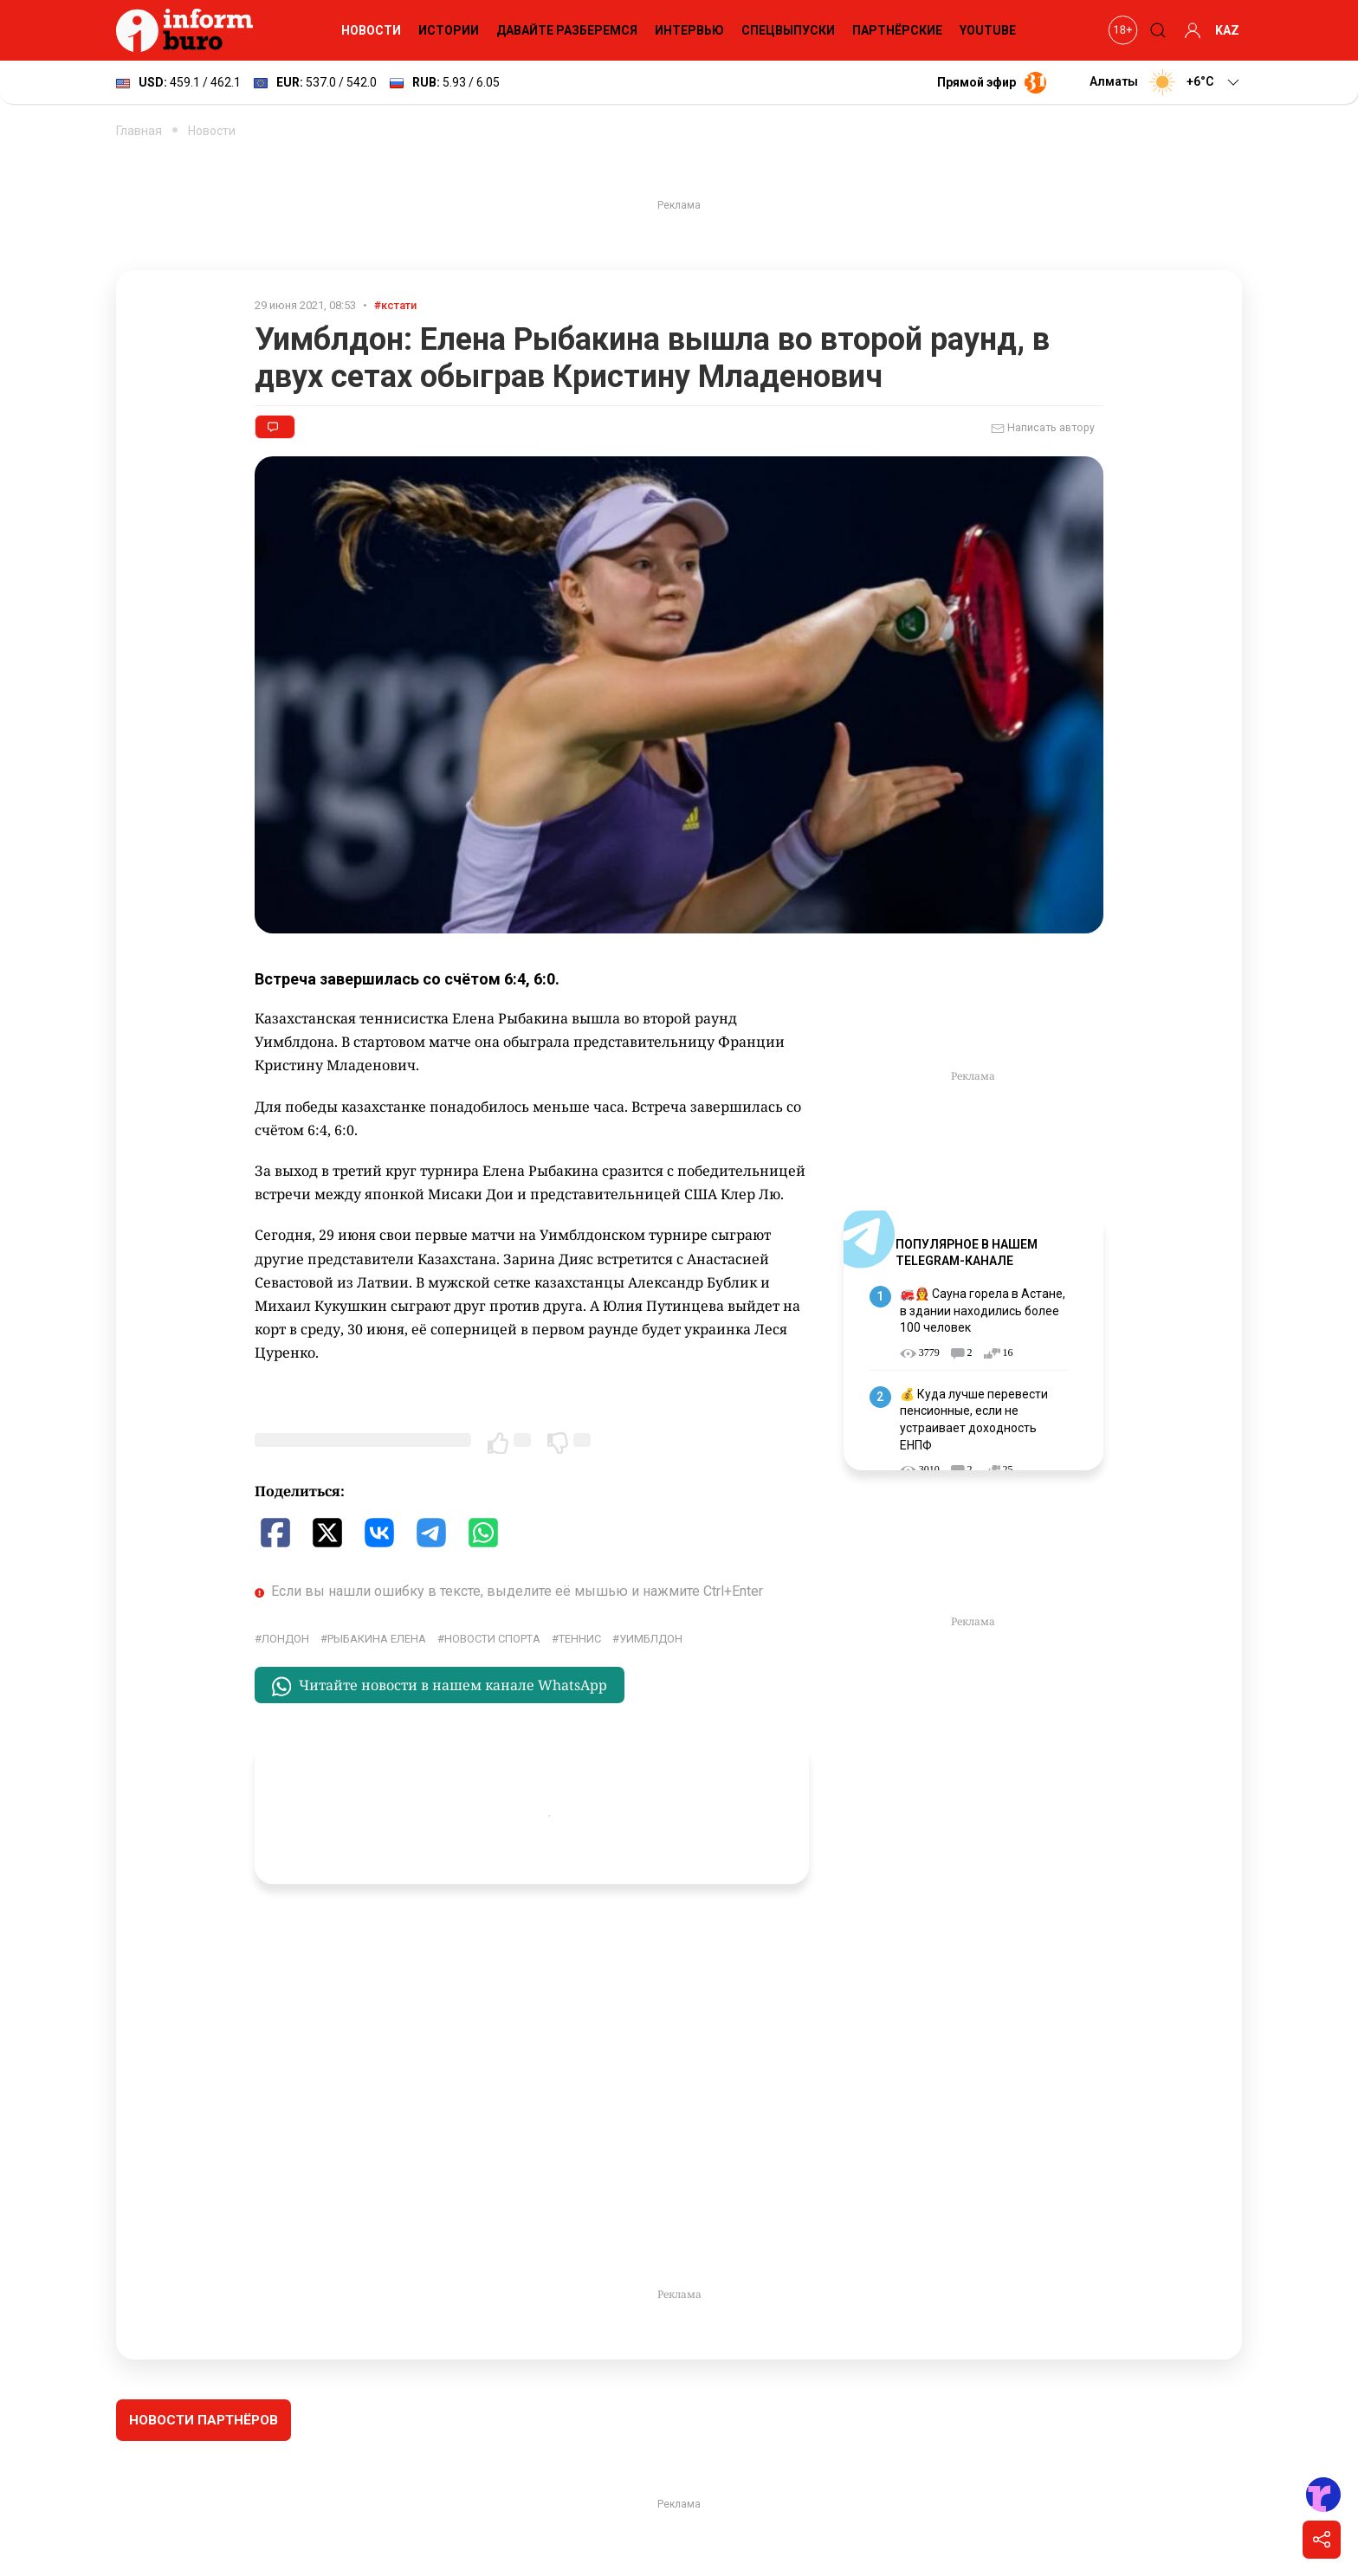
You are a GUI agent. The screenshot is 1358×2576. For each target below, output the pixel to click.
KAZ (1227, 30)
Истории (448, 30)
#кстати (395, 305)
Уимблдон (650, 1638)
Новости (371, 30)
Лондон (285, 1638)
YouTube (988, 30)
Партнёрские (897, 30)
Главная (139, 131)
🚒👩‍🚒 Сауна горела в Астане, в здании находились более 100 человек (982, 1310)
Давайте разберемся (566, 30)
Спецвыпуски (788, 30)
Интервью (689, 30)
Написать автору (1043, 429)
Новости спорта (492, 1638)
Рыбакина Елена (376, 1638)
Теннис (580, 1638)
